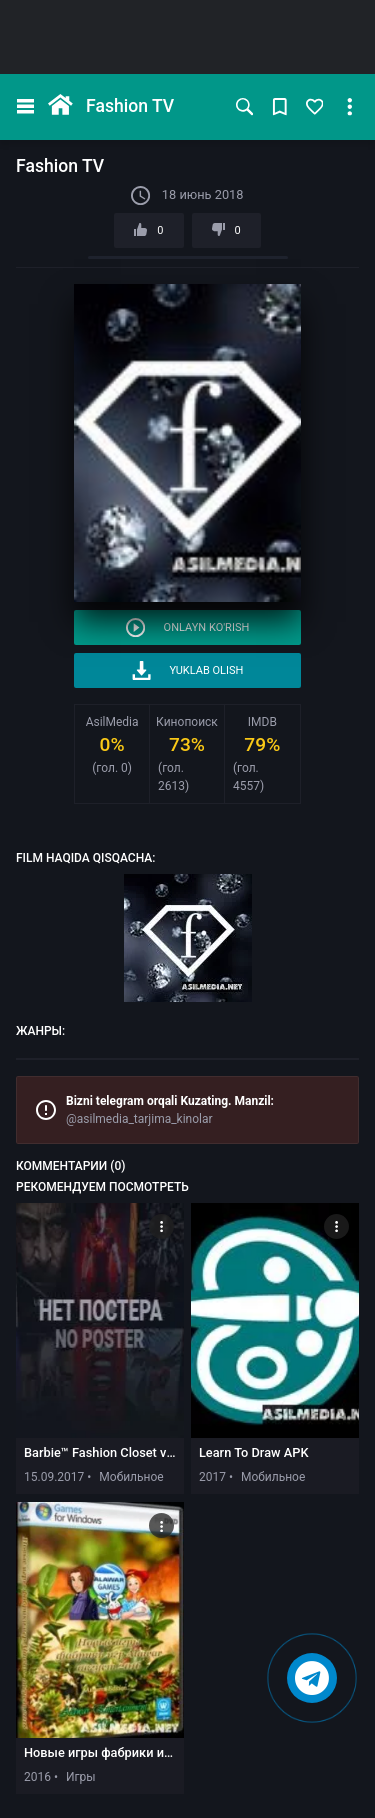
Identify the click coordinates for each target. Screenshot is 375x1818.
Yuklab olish (188, 670)
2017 (212, 1477)
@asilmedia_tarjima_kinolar (139, 1119)
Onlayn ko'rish (188, 627)
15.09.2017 (54, 1477)
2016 (37, 1777)
